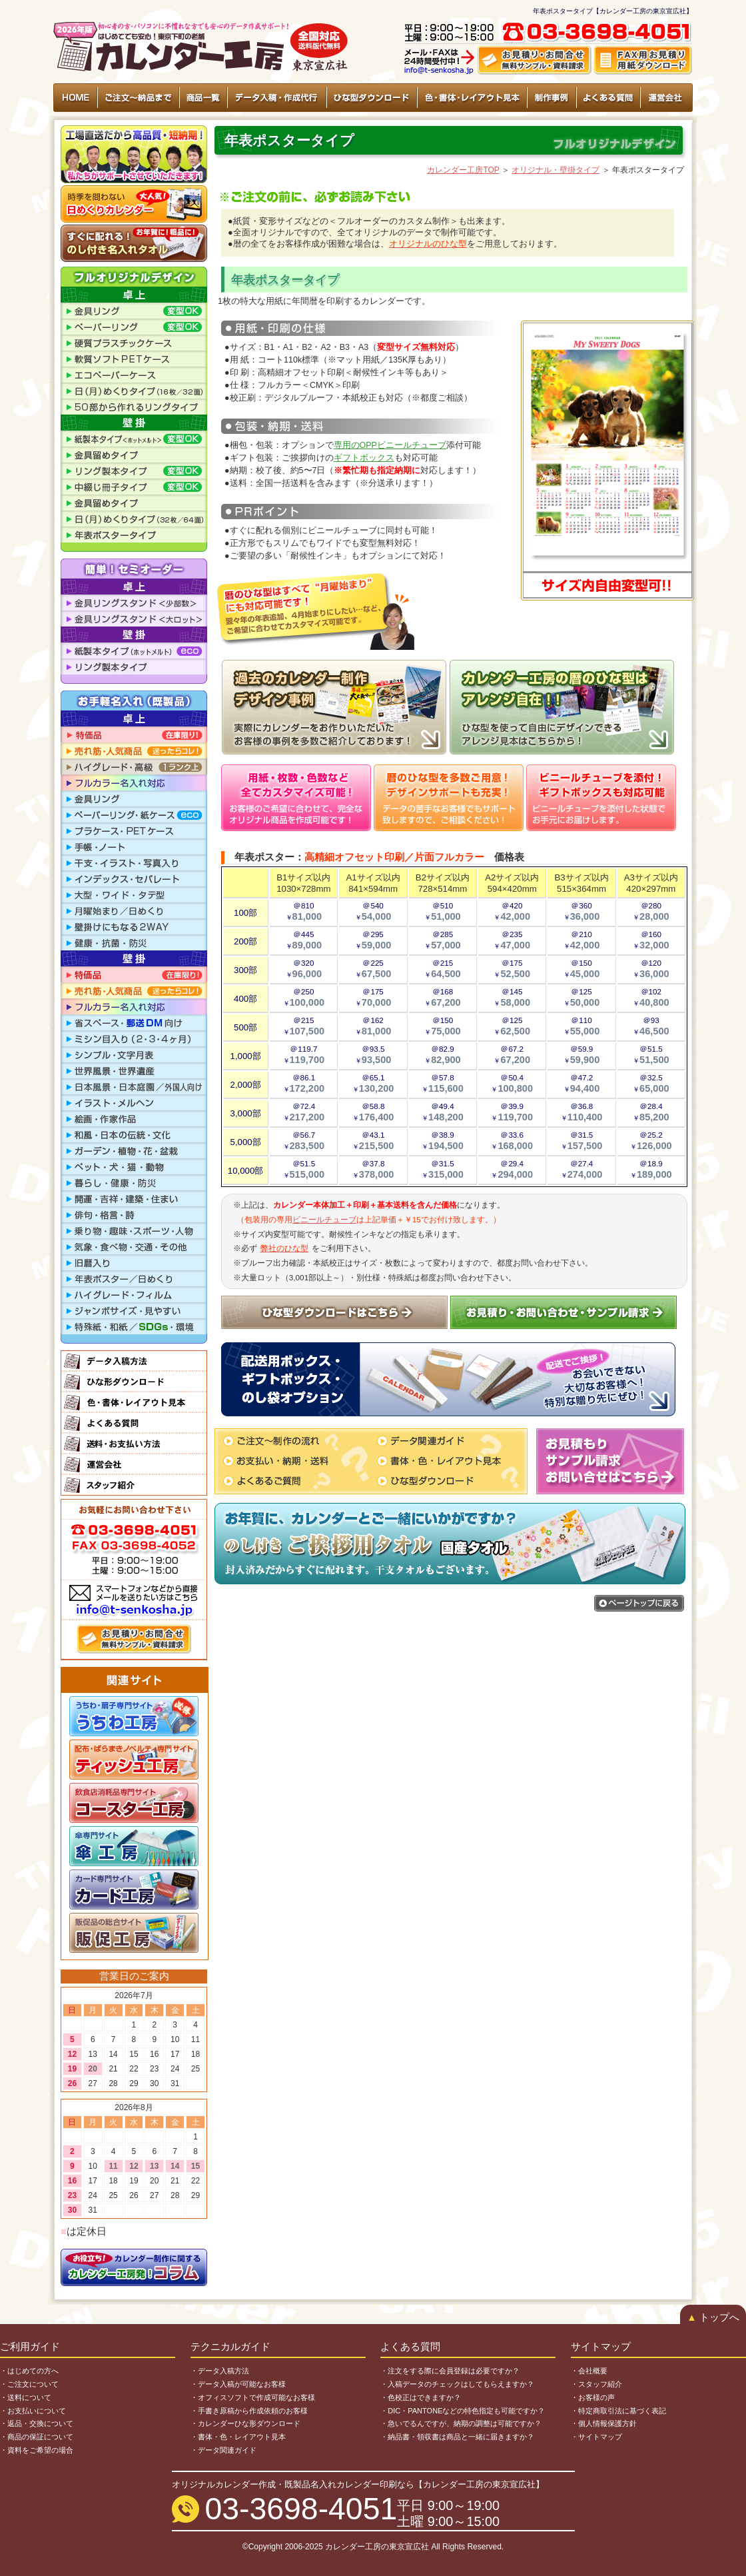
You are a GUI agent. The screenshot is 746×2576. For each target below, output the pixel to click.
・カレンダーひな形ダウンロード (245, 2423)
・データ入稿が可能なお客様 (238, 2384)
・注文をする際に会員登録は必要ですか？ (450, 2371)
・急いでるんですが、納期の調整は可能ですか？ (461, 2423)
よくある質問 (607, 97)
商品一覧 (202, 97)
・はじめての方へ (29, 2371)
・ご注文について (29, 2384)
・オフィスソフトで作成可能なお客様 (252, 2397)
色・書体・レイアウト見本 (471, 97)
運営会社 (666, 97)
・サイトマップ (596, 2437)
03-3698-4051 (301, 2508)
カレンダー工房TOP (463, 170)
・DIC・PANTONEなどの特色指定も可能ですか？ (462, 2411)
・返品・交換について (36, 2423)
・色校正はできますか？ (420, 2397)
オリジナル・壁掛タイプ (555, 170)
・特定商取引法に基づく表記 (618, 2411)
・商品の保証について (36, 2437)
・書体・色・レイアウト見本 (238, 2437)
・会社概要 (589, 2371)
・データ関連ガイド (223, 2450)
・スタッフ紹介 (596, 2384)
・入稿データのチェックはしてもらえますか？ (457, 2384)
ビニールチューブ (324, 1219)
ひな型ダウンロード (371, 97)
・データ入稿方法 (219, 2371)
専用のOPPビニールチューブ (390, 445)
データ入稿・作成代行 (276, 97)
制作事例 (551, 97)
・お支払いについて (33, 2411)
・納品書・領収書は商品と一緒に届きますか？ (457, 2437)
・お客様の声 (593, 2397)
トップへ (713, 2317)
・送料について (25, 2397)
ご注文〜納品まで (139, 97)
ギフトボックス (364, 458)
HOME (76, 97)
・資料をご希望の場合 (36, 2450)
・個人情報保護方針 (604, 2423)
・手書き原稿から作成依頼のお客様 (249, 2411)
